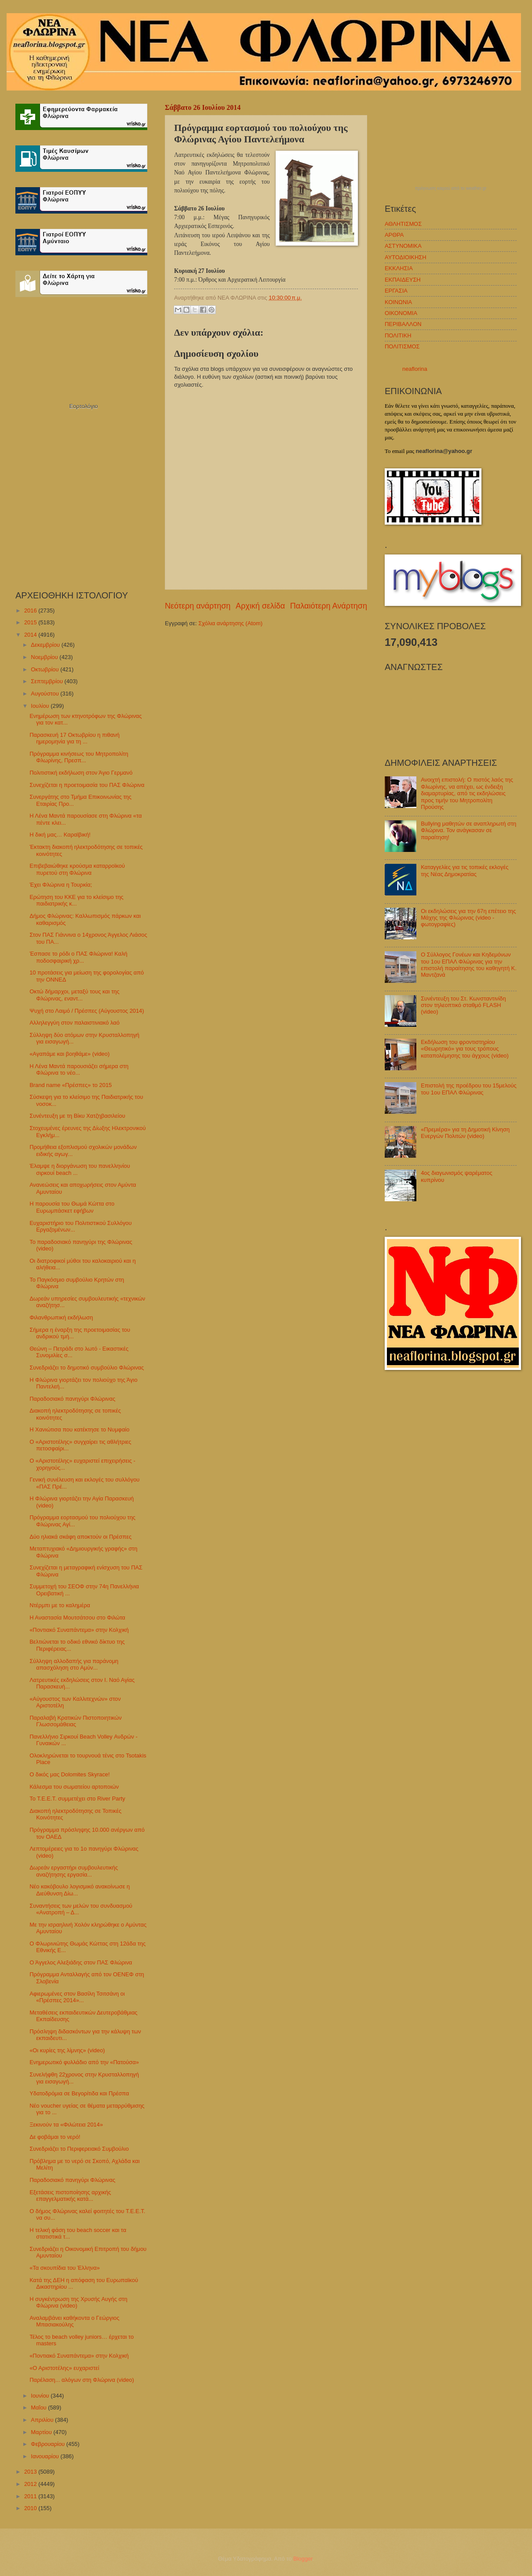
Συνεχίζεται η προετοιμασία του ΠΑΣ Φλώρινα (86, 785)
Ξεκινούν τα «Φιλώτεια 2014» (66, 2124)
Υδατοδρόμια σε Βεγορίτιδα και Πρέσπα (79, 2093)
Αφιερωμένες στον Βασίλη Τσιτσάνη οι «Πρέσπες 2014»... (77, 1997)
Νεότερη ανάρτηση (197, 605)
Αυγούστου (45, 693)
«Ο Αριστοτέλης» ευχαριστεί (64, 2368)
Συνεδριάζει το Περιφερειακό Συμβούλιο (79, 2148)
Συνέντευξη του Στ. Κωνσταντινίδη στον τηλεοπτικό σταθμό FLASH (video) (463, 1005)
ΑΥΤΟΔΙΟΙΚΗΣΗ (405, 257)
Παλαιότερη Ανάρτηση (328, 605)
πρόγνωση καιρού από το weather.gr (451, 188)
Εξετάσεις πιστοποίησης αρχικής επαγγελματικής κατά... (70, 2195)
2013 (31, 2471)
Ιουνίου (41, 2395)
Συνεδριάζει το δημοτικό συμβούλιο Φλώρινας (86, 1367)
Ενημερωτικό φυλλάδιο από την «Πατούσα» (84, 2062)
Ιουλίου (41, 706)
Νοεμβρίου (45, 657)
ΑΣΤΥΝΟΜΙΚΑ (403, 246)
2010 (31, 2508)
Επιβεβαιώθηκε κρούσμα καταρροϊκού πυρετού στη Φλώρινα (77, 869)
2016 (31, 610)
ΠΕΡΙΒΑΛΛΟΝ (403, 324)
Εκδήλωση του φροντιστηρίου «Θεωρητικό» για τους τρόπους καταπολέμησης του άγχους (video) (465, 1049)
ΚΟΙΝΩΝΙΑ (398, 302)
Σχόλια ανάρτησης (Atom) (230, 623)
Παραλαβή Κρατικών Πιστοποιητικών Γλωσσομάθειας (75, 1721)
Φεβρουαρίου (48, 2444)
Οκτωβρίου (45, 669)
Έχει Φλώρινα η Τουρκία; (60, 884)
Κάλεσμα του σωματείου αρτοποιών (74, 1786)
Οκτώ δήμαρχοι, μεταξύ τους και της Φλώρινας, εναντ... (74, 994)
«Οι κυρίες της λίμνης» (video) (67, 2050)
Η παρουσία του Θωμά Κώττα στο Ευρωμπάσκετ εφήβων (71, 1207)
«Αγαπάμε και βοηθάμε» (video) (69, 1054)
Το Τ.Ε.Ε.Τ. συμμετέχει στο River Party (77, 1798)
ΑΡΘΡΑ (394, 235)
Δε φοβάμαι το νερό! (54, 2137)
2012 (31, 2484)
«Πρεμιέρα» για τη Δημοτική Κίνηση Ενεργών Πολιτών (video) (465, 1132)
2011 (31, 2496)
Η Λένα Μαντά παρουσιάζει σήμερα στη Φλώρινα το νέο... (78, 1069)
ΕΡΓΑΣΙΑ (396, 290)
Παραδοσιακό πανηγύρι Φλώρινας (72, 1398)
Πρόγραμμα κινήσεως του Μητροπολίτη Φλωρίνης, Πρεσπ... (78, 757)
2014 (31, 634)
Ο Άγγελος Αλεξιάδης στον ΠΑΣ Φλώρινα (80, 1962)
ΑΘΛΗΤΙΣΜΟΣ (403, 224)
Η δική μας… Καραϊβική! (60, 834)
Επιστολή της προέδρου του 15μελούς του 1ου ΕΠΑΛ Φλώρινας (469, 1088)
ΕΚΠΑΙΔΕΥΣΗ (403, 279)
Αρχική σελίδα (260, 605)
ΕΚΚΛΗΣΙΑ (399, 268)
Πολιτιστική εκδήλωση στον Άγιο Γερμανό (80, 772)
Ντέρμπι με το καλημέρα (59, 1605)
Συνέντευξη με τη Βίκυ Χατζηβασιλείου (77, 1115)
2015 (31, 622)
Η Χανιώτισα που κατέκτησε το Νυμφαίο (79, 1429)
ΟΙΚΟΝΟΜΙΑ (401, 313)
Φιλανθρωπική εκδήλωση (61, 1317)
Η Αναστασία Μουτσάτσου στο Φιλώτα (77, 1617)
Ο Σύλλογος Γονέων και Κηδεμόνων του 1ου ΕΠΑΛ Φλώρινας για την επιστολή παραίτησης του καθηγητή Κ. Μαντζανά (469, 964)
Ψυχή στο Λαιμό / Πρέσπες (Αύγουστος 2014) (86, 1010)
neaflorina (414, 369)
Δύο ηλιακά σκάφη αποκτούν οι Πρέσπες (80, 1536)
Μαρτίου (42, 2432)
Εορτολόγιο (83, 406)
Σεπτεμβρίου (47, 681)
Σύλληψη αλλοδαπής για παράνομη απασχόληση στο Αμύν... (73, 1664)
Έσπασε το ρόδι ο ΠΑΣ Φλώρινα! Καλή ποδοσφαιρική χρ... (78, 957)
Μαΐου (39, 2407)
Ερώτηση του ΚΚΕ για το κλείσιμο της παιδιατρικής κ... (76, 900)
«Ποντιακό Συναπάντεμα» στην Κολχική (79, 1630)
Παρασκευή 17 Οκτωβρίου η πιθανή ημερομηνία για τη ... (74, 738)
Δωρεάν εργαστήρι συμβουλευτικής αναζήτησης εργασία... (73, 1870)
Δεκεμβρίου (46, 644)
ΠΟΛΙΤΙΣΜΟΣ (402, 346)
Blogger (303, 2558)
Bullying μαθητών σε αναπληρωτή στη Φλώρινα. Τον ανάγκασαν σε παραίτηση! (468, 830)
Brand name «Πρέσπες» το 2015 (70, 1085)
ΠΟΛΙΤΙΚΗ (398, 335)
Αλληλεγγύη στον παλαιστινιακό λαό (74, 1022)
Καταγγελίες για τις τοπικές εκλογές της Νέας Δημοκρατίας (464, 870)
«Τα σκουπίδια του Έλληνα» (64, 2267)
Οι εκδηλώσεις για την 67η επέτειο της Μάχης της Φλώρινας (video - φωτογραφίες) (468, 918)
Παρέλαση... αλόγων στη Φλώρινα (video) (81, 2380)
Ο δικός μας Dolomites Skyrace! (69, 1774)
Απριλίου (43, 2420)
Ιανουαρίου (45, 2456)
